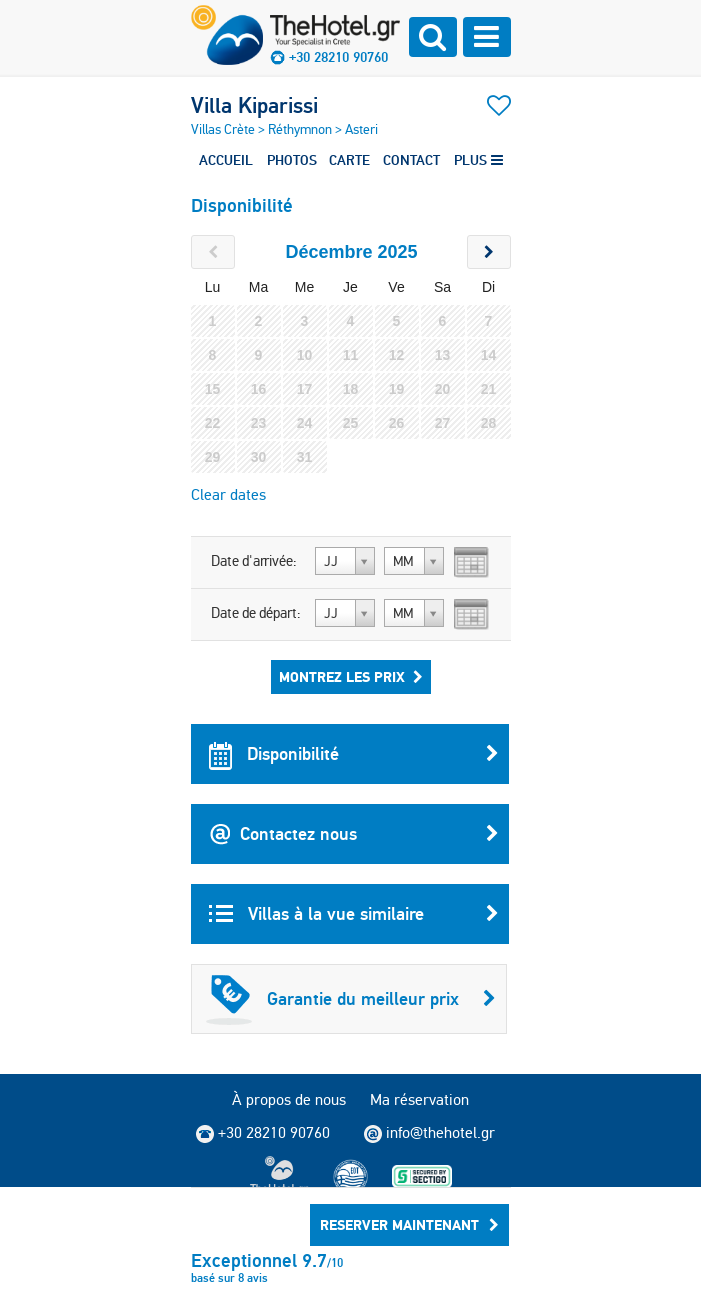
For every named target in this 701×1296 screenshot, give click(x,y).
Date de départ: (256, 613)
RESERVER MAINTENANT (409, 1225)
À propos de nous (289, 1099)
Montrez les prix (351, 677)
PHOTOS (292, 160)
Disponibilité (354, 754)
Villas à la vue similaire (354, 914)
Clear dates (228, 494)
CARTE (349, 160)
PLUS (478, 160)
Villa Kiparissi (254, 105)
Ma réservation (419, 1099)
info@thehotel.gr (429, 1133)
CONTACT (411, 160)
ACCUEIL (226, 160)
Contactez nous (354, 834)
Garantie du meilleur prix (351, 999)
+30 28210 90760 (338, 57)
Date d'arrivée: (254, 561)
